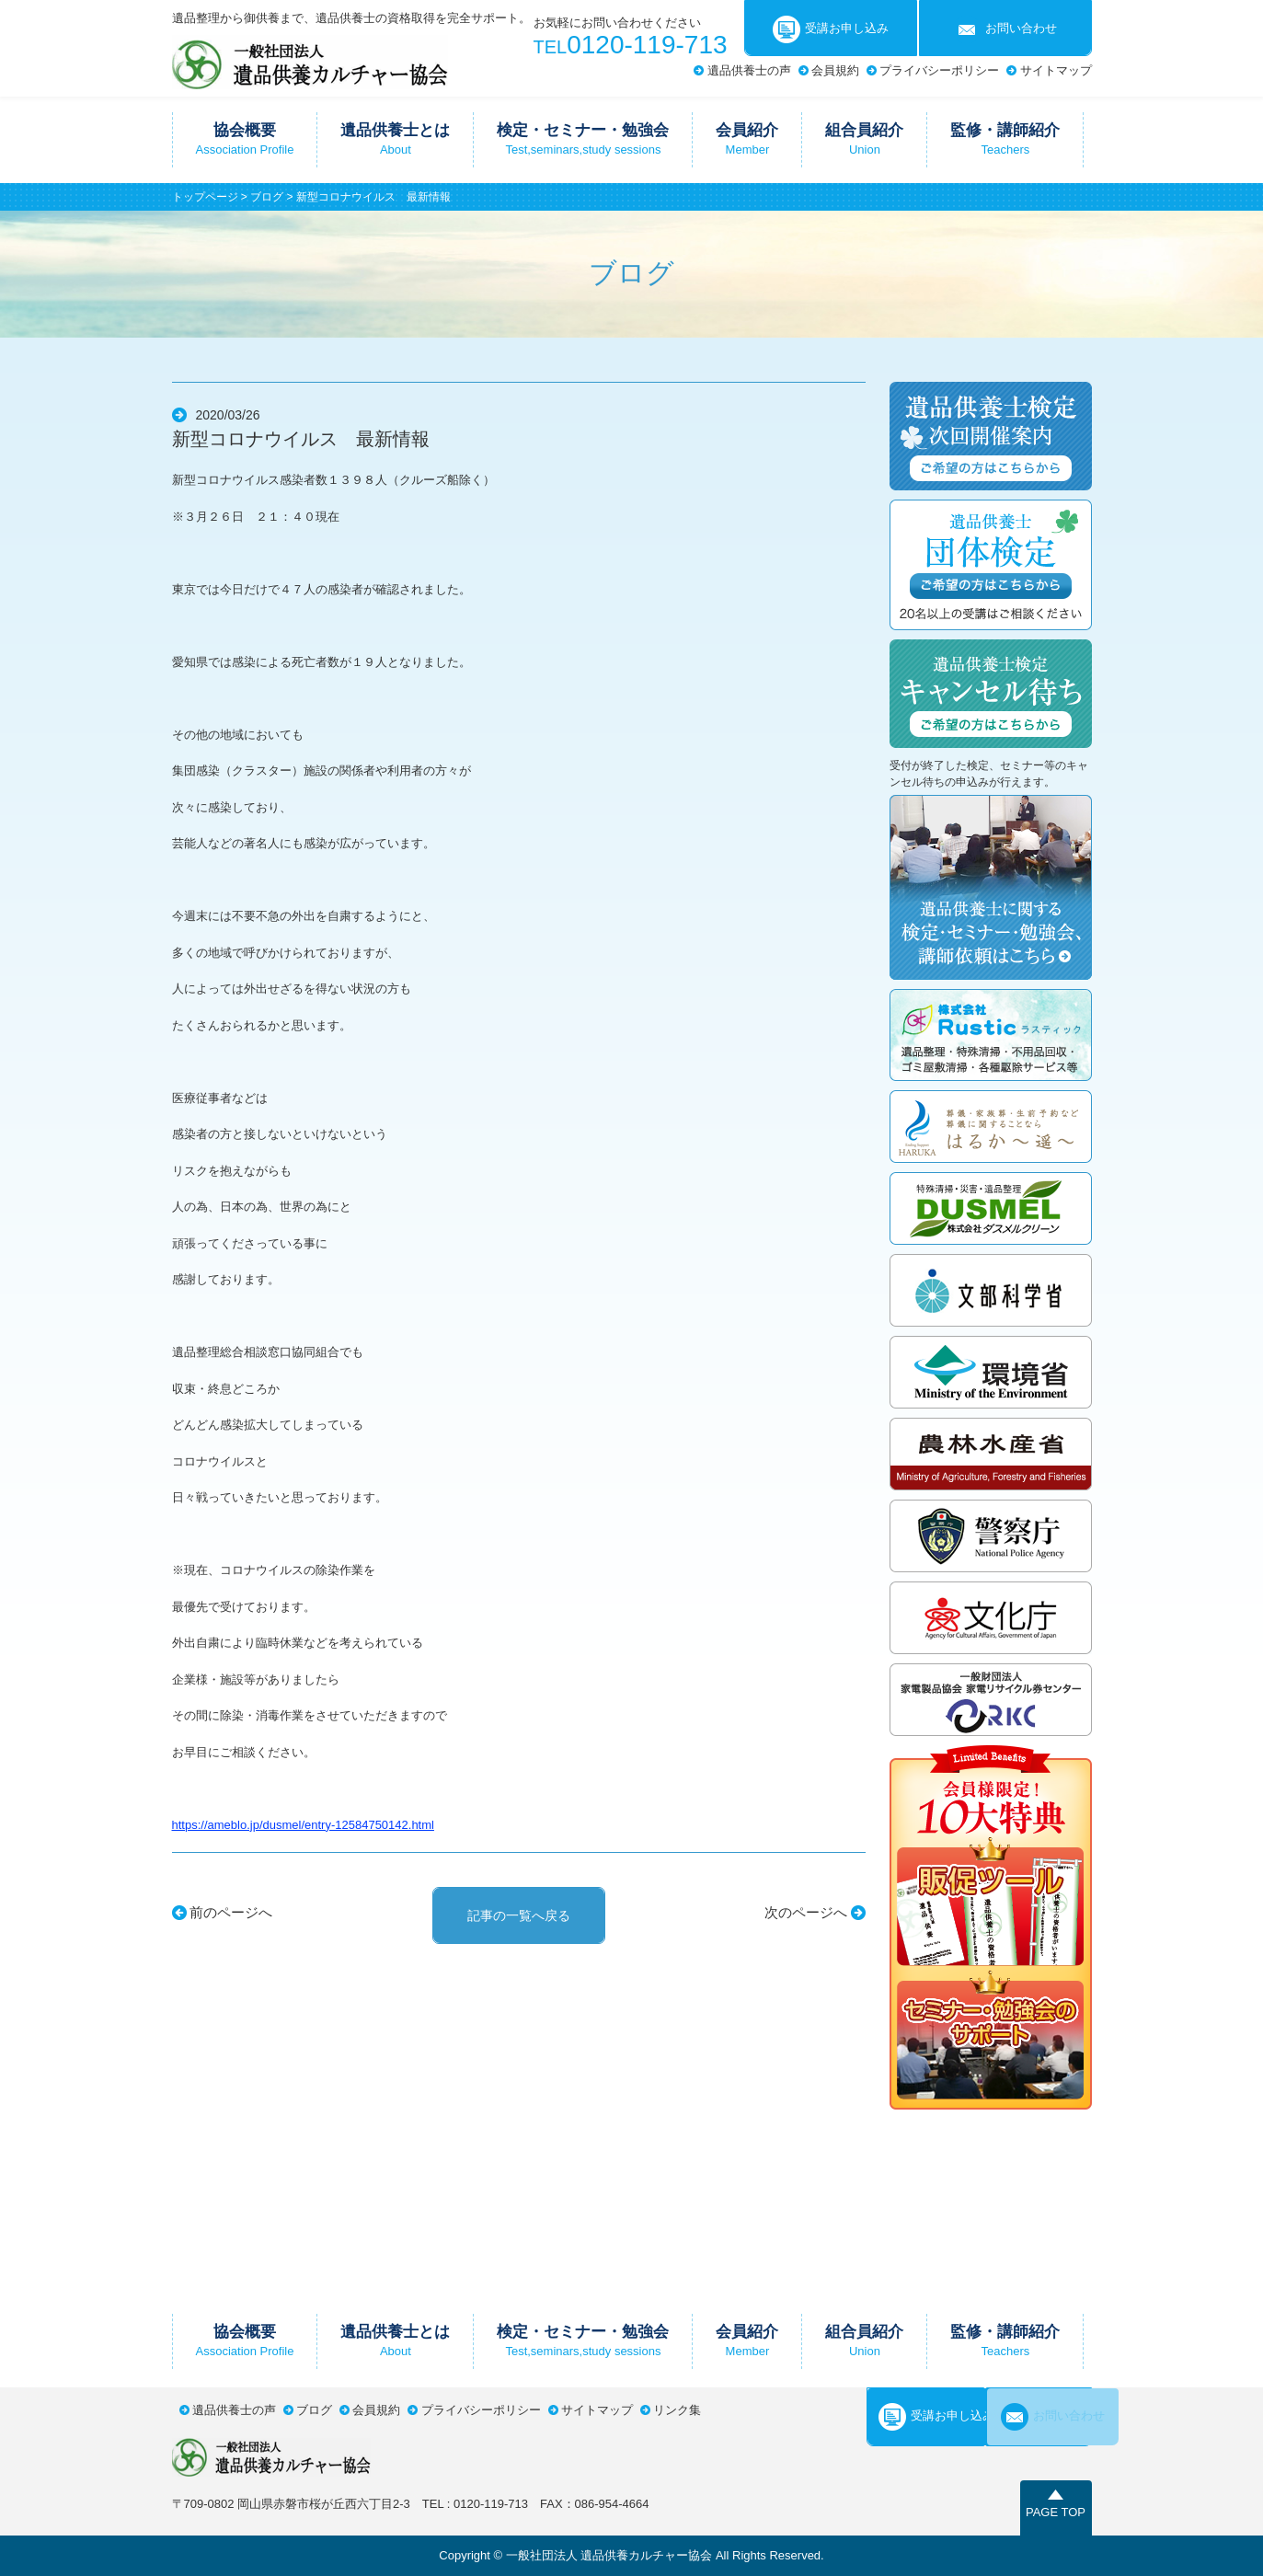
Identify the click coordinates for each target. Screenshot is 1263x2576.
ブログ (266, 196)
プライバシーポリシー (939, 70)
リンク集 (677, 2410)
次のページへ (805, 1912)
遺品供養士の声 (749, 70)
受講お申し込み (831, 29)
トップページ (205, 196)
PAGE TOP (1055, 2512)
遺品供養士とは (395, 138)
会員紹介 (747, 138)
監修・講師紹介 (1005, 138)
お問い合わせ (1005, 29)
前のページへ (230, 1912)
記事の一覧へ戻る (518, 1915)
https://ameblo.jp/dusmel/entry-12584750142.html (303, 1825)
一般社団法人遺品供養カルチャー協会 (310, 62)
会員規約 (835, 70)
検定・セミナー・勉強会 (583, 138)
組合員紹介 (864, 138)
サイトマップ (1056, 70)
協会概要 (245, 138)
